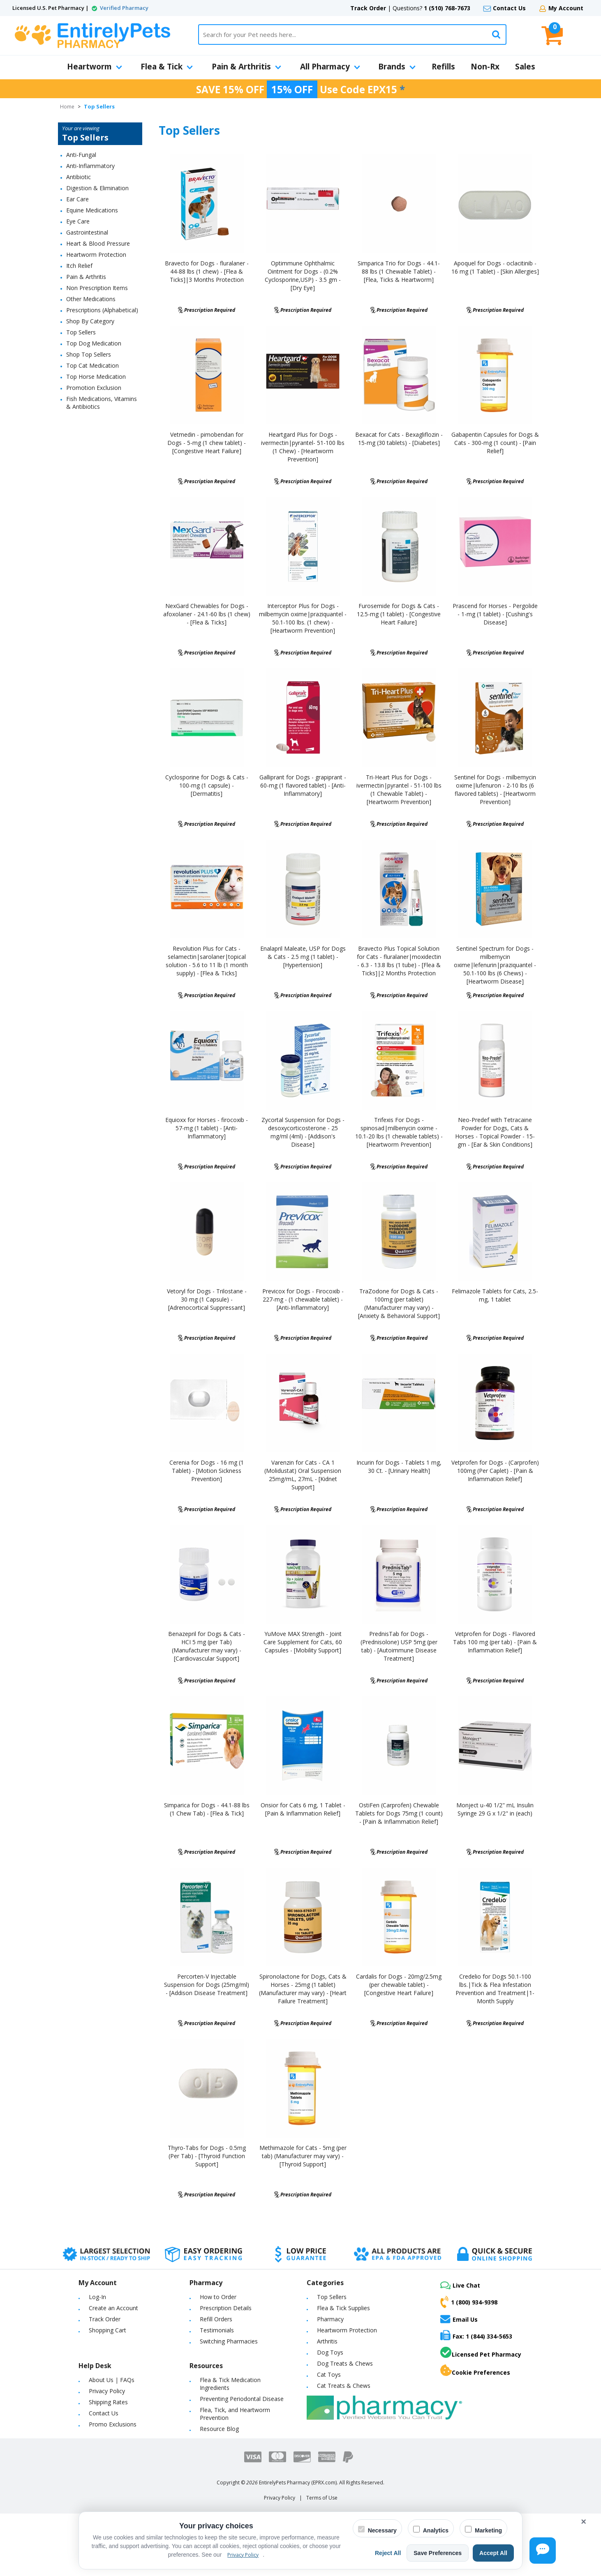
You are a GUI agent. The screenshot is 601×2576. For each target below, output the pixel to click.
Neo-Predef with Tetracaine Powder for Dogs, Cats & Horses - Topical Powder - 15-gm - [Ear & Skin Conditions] (495, 1132)
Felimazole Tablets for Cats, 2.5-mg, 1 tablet (495, 1295)
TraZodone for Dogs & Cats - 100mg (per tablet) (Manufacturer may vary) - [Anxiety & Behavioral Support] (399, 1303)
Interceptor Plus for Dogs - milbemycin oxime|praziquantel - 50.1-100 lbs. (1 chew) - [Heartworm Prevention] (303, 618)
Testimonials (217, 2330)
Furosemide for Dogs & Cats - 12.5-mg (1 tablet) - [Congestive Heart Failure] (399, 614)
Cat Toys (329, 2374)
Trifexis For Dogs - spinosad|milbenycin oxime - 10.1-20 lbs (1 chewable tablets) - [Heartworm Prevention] (399, 1132)
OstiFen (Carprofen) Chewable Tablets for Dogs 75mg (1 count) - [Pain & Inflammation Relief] (399, 1813)
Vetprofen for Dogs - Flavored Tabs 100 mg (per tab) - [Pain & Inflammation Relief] (495, 1642)
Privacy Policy (107, 2391)
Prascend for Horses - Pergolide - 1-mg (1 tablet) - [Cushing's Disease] (495, 614)
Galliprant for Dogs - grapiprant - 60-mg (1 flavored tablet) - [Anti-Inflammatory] (302, 785)
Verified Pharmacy (124, 8)
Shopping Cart (107, 2330)
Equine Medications (92, 210)
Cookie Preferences (475, 2370)
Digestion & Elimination (97, 188)
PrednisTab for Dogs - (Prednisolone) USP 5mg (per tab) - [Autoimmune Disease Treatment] (399, 1646)
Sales (525, 66)
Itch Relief (79, 266)
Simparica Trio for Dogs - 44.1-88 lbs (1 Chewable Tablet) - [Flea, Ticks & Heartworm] (399, 271)
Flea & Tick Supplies (343, 2308)
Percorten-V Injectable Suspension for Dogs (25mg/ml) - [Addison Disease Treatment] (206, 1984)
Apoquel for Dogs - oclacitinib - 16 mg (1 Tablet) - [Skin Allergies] (495, 267)
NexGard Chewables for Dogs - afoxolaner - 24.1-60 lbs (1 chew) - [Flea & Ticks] (206, 614)
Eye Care (78, 221)
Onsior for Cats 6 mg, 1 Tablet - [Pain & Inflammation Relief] (303, 1809)
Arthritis (327, 2341)
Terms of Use (321, 2497)
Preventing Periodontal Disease (242, 2399)
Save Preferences (438, 2553)
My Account (565, 8)
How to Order (218, 2297)
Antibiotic (78, 177)
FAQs (127, 2380)
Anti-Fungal (81, 155)
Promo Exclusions (112, 2424)
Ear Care (77, 199)
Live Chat (460, 2285)
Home (67, 106)
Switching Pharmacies (229, 2341)
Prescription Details (226, 2308)
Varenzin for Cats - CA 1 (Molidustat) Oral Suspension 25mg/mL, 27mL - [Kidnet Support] (302, 1475)
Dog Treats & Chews (345, 2363)
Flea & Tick (167, 66)
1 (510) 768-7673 (447, 8)
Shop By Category (90, 321)
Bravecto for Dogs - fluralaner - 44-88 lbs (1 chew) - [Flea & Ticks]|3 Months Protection (207, 271)
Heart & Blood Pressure (98, 243)
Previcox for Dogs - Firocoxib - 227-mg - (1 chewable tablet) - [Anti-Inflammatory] (303, 1299)
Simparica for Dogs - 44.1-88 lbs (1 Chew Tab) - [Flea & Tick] (207, 1809)
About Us (101, 2380)
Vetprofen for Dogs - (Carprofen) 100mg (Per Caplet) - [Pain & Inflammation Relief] (495, 1471)
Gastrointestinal (87, 232)
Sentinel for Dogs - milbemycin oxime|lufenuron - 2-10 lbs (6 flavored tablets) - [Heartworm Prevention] (495, 789)
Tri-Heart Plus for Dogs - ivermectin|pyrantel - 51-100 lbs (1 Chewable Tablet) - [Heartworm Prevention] (399, 789)
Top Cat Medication (92, 365)
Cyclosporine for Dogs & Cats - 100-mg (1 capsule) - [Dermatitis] (206, 785)
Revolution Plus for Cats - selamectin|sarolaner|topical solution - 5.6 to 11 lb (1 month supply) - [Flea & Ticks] (207, 961)
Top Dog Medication (93, 343)
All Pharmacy (330, 66)
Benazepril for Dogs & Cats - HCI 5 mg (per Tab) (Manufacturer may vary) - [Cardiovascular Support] (206, 1646)
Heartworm (94, 66)
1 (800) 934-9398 (468, 2302)
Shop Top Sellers (88, 354)
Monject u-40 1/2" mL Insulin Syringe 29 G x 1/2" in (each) (495, 1809)
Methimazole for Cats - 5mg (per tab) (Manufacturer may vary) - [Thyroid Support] (303, 2156)
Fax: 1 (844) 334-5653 (476, 2335)
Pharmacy (330, 2319)
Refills (443, 66)
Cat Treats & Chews (343, 2385)
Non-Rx (485, 66)
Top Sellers (81, 332)
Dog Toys (330, 2352)
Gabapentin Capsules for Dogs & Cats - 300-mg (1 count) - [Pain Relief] (495, 443)
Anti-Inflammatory (90, 166)
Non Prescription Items (97, 288)
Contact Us (509, 8)
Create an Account (113, 2308)
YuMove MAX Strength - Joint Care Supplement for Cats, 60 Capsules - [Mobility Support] (303, 1642)
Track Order (368, 8)
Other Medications (91, 299)
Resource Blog (219, 2429)
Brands (397, 66)
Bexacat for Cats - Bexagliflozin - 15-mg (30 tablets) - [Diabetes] (399, 439)
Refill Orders (216, 2319)
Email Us (459, 2319)
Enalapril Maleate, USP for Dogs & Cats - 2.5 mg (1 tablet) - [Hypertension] (303, 957)
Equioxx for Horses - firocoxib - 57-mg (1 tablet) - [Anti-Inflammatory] (206, 1128)
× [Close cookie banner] (583, 2521)
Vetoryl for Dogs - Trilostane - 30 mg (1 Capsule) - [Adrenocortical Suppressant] (207, 1299)
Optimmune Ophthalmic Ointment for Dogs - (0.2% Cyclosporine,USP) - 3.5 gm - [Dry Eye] (303, 275)
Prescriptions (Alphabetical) (102, 310)
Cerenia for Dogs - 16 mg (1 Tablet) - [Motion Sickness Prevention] (206, 1471)
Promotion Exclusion (93, 388)
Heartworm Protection (96, 254)
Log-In (97, 2297)
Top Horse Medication (96, 376)
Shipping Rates (108, 2402)
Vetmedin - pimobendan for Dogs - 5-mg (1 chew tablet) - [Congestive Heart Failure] (206, 443)
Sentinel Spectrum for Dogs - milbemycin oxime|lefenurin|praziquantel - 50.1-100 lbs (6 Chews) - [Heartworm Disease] (495, 965)
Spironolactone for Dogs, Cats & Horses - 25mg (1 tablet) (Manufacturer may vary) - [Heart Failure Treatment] (303, 1988)
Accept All (493, 2553)
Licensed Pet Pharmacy (480, 2352)
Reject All (388, 2553)
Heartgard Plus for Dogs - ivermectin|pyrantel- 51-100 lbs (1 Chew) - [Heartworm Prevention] (302, 447)
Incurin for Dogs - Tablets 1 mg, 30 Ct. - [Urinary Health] (399, 1467)
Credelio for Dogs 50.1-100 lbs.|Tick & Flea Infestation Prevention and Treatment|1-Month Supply (494, 1988)
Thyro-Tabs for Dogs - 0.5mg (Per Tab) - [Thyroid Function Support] (207, 2156)
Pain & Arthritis (246, 66)
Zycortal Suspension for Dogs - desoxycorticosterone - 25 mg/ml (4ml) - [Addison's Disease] (302, 1132)
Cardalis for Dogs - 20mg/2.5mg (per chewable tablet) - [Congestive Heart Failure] (399, 1984)
